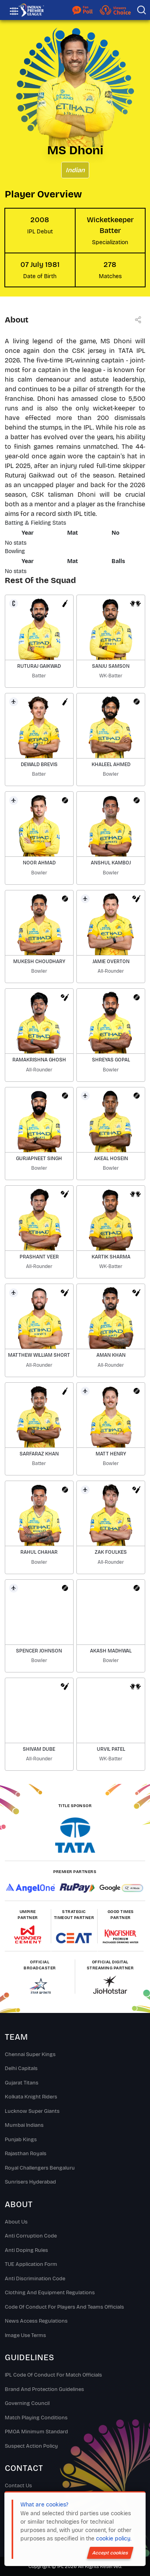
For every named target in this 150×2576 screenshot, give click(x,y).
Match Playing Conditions (36, 2418)
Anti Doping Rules (26, 2250)
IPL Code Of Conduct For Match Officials (53, 2375)
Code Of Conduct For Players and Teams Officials (64, 2307)
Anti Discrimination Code (35, 2278)
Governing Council (27, 2403)
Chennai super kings (30, 2054)
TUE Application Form (31, 2264)
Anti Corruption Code (31, 2236)
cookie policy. (113, 2538)
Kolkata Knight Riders (31, 2097)
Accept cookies (110, 2553)
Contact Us (18, 2485)
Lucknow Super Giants (32, 2111)
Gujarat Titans (21, 2083)
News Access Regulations (36, 2321)
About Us (16, 2222)
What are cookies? (44, 2504)
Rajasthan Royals (25, 2153)
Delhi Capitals (21, 2068)
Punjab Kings (21, 2139)
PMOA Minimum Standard (36, 2432)
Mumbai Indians (24, 2125)
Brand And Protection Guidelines (44, 2389)
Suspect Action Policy (31, 2446)
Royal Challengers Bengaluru (40, 2168)
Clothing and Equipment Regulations (50, 2292)
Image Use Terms (25, 2335)
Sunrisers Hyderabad (30, 2182)
